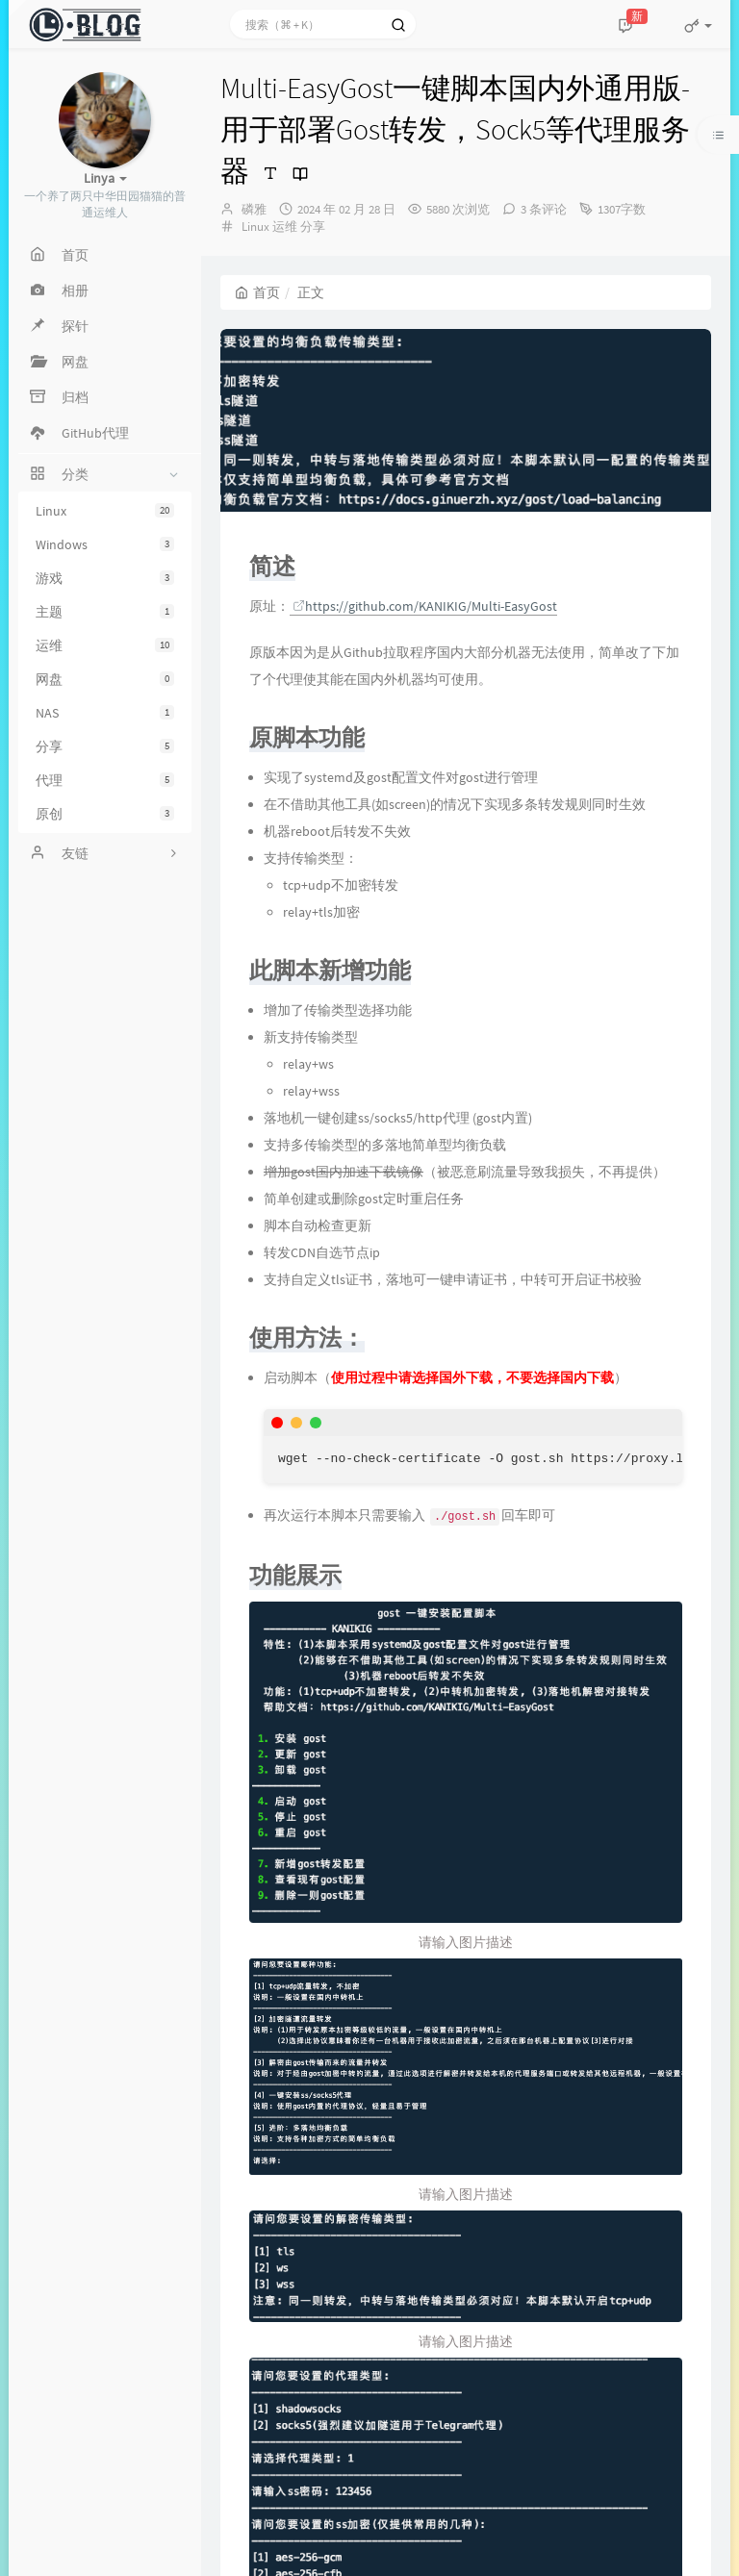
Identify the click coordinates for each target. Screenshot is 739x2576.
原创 (105, 813)
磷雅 (254, 209)
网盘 (105, 679)
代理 (105, 780)
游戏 (105, 578)
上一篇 (254, 2082)
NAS (105, 712)
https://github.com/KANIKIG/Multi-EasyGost (425, 606)
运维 (105, 645)
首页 (257, 292)
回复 (285, 2277)
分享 (105, 746)
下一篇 (677, 2082)
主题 (105, 611)
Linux (105, 510)
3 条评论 (544, 209)
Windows (105, 544)
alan (281, 2309)
